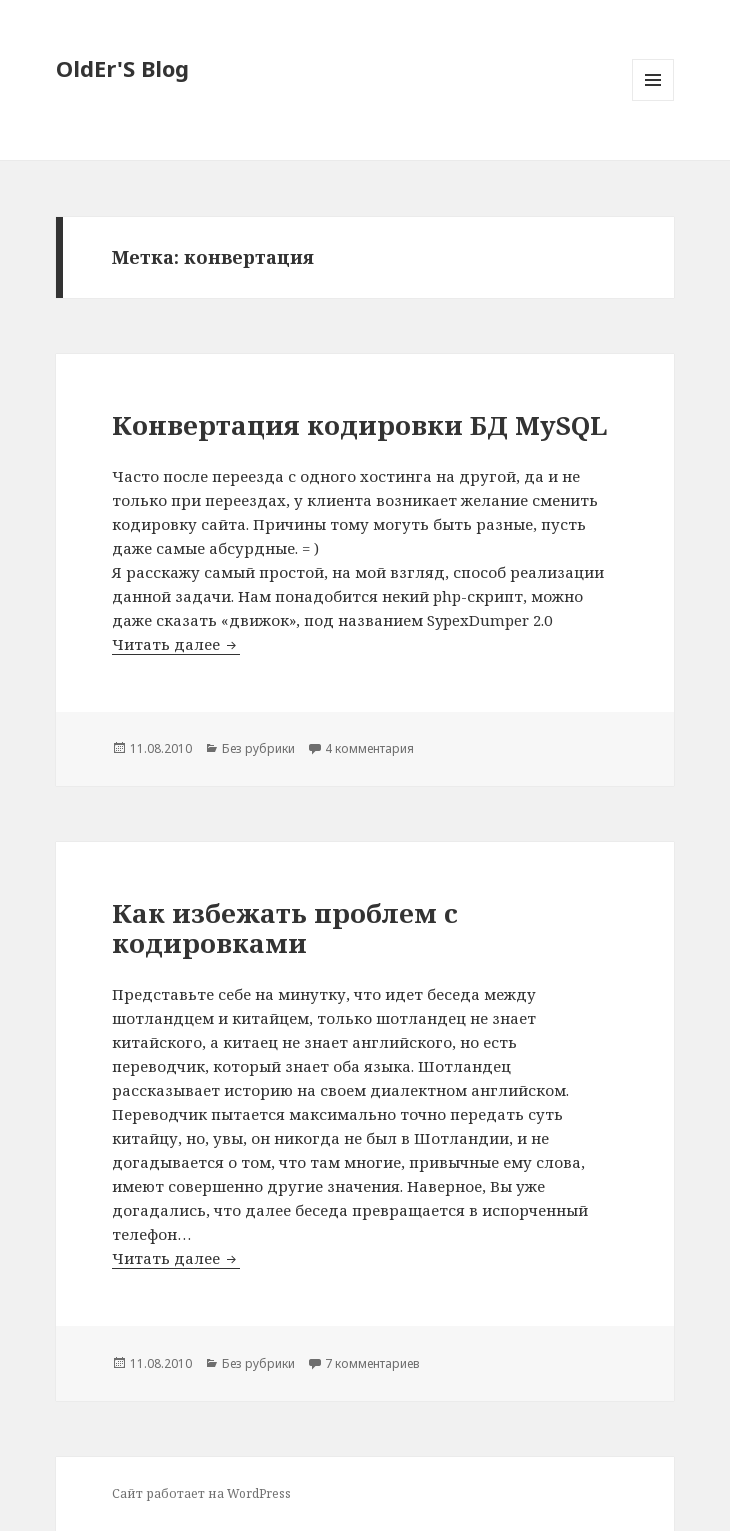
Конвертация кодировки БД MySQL (359, 425)
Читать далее (176, 644)
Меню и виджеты (653, 100)
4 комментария (369, 748)
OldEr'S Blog (122, 68)
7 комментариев (372, 1363)
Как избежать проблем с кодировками (285, 928)
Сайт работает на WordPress (201, 1493)
